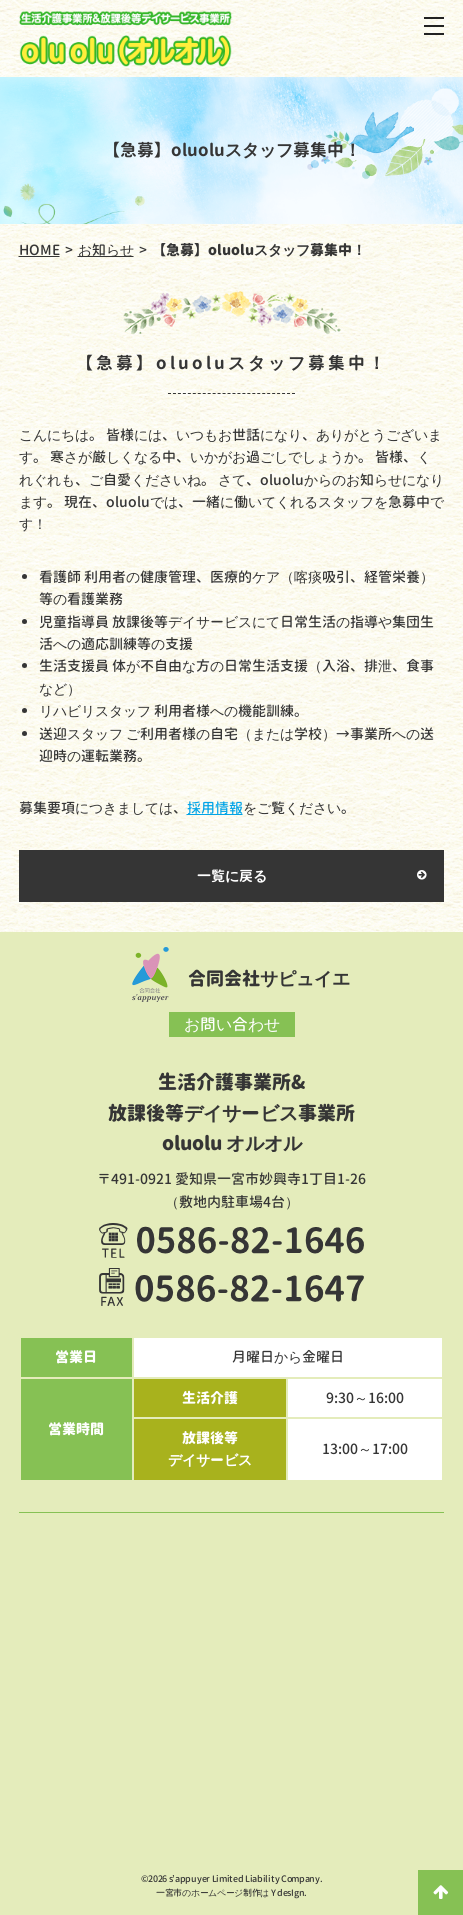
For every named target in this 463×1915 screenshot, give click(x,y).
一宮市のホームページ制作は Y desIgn (230, 1892)
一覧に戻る (232, 875)
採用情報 (215, 807)
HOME (39, 249)
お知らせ (106, 249)
